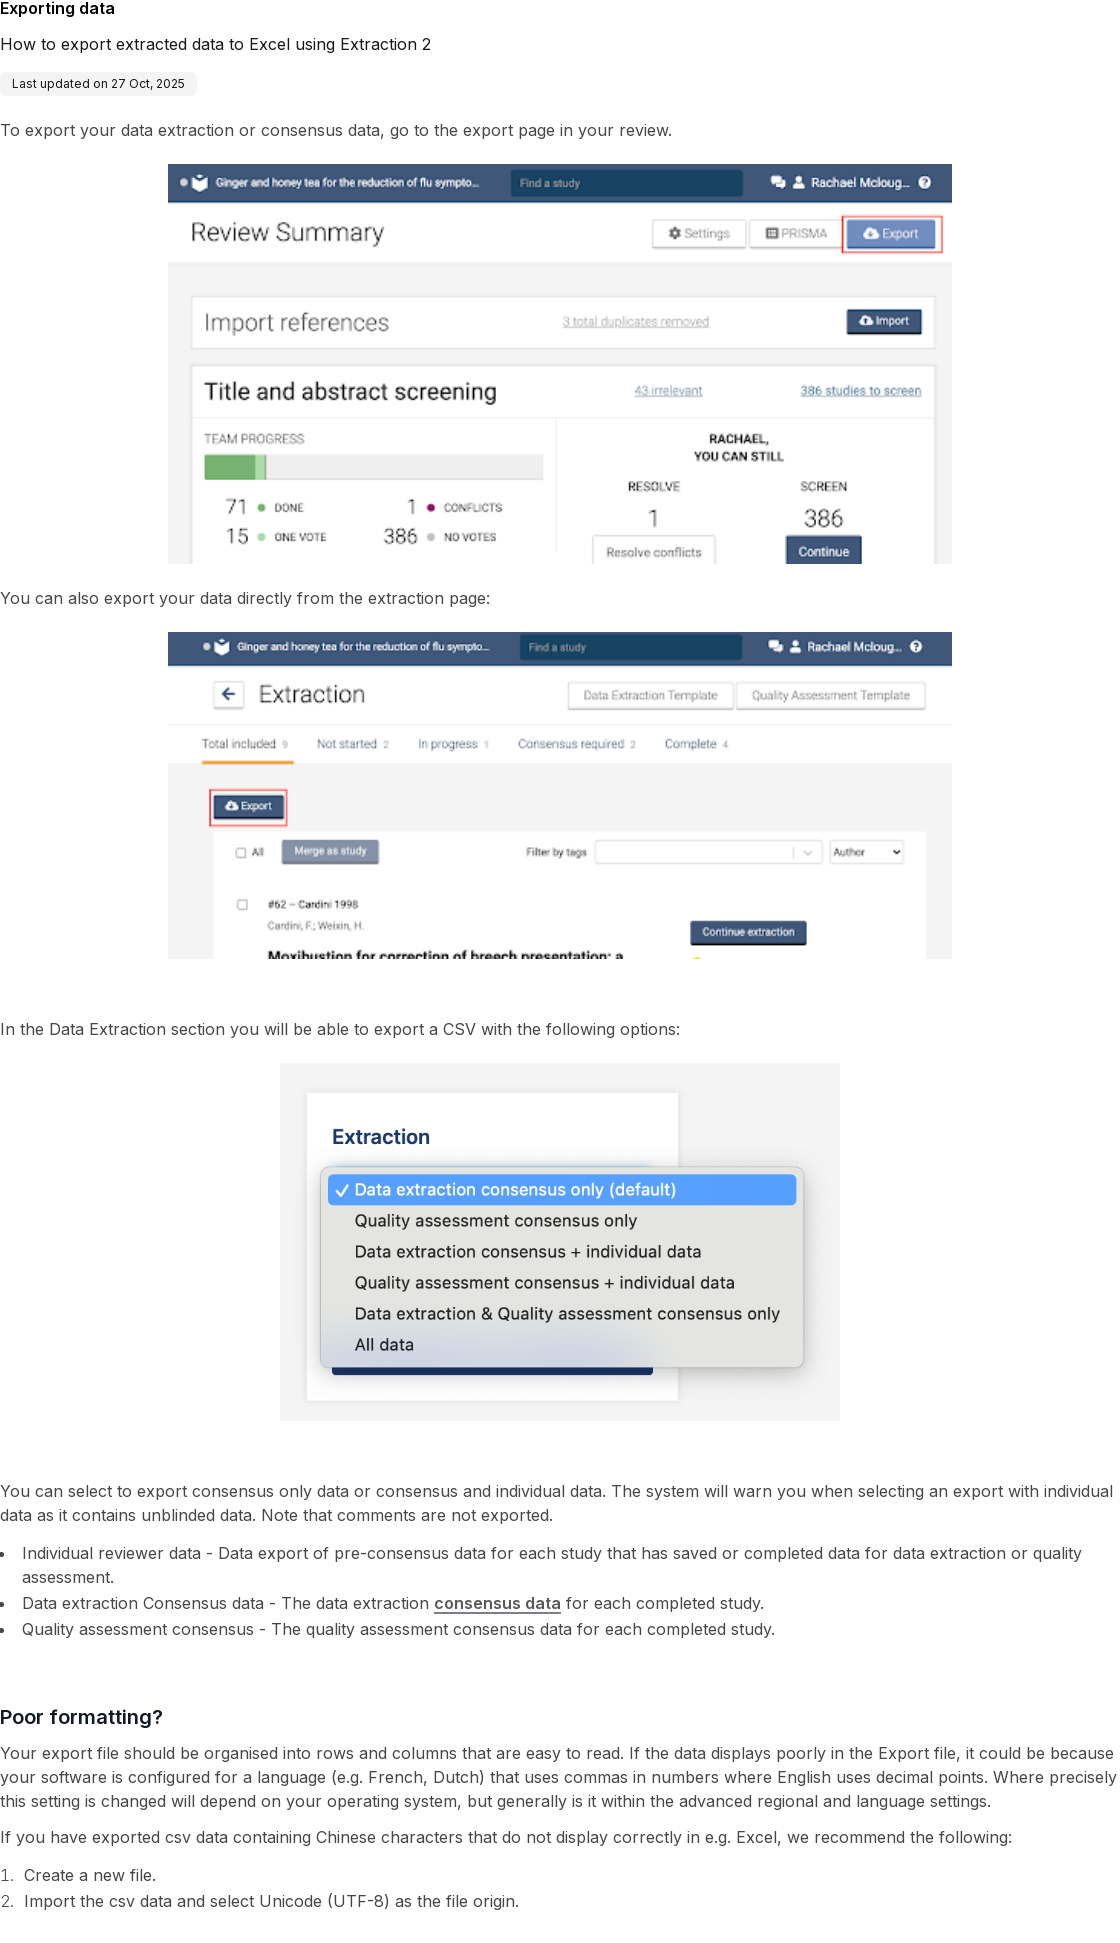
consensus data (497, 1603)
